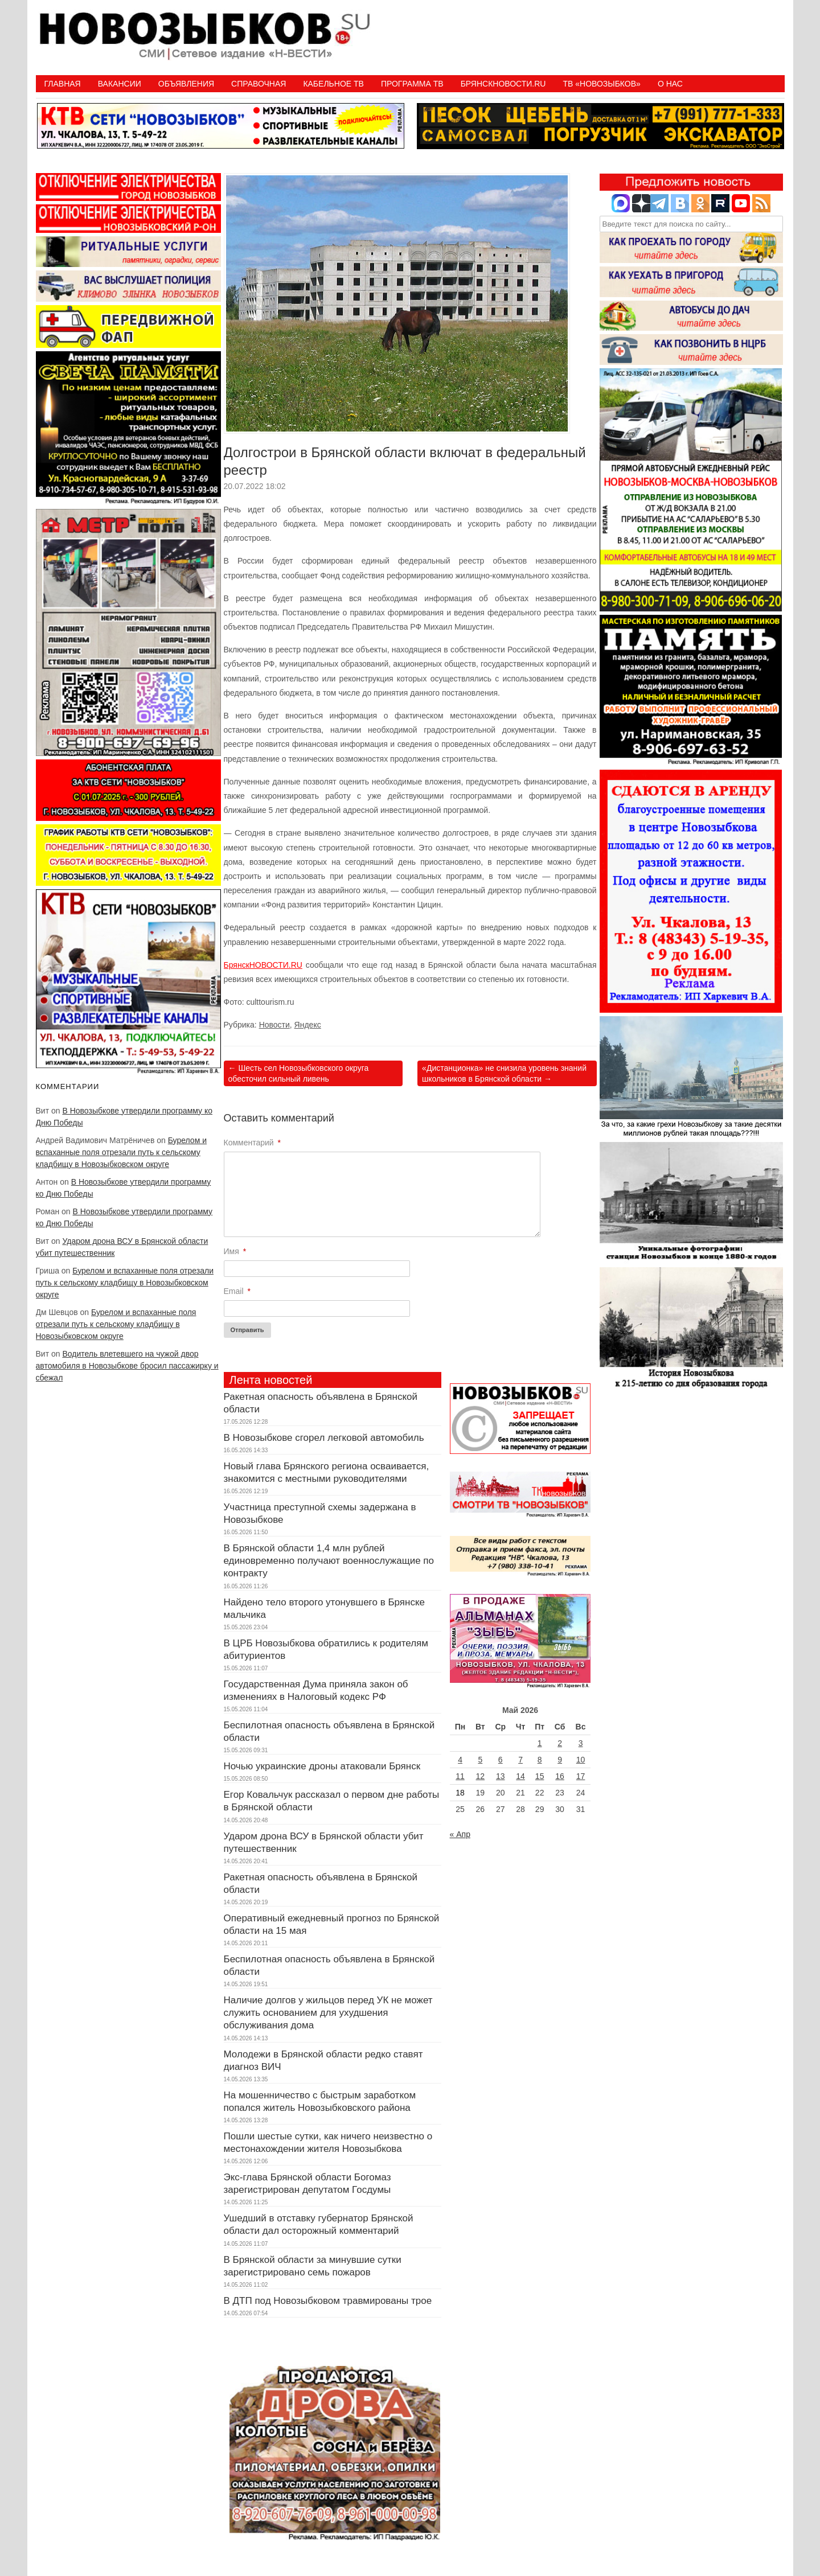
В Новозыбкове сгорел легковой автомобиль (324, 1437)
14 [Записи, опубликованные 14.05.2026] (520, 1776)
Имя (235, 1251)
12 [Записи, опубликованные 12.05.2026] (480, 1776)
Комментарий (252, 1142)
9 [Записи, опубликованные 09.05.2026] (559, 1759)
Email (237, 1291)
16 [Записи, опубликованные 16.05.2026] (559, 1776)
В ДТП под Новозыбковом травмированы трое (328, 2300)
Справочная (258, 83)
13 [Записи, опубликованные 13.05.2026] (500, 1776)
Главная (62, 83)
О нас (670, 83)
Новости (274, 1024)
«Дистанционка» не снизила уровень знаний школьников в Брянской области (504, 1073)
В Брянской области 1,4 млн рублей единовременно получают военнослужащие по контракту (329, 1561)
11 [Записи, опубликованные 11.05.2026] (460, 1776)
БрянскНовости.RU (503, 83)
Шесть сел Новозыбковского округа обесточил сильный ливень (298, 1073)
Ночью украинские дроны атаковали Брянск (322, 1766)
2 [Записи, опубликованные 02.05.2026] (559, 1743)
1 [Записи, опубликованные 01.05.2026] (540, 1743)
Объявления (186, 83)
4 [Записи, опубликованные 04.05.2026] (460, 1759)
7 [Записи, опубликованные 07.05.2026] (520, 1759)
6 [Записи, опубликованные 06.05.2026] (500, 1759)
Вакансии (119, 83)
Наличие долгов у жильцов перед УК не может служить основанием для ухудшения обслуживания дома (328, 2013)
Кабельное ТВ (333, 83)
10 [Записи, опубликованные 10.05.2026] (580, 1759)
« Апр (460, 1834)
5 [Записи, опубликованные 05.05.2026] (480, 1759)
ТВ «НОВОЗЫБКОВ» (601, 83)
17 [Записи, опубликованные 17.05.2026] (580, 1776)
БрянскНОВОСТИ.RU (263, 964)
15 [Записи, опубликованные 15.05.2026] (539, 1776)
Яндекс (307, 1024)
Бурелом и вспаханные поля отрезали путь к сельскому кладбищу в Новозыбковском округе (121, 1152)
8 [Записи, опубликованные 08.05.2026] (540, 1759)
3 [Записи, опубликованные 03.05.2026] (581, 1743)
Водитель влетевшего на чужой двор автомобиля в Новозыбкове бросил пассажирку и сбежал (127, 1365)
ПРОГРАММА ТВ (412, 83)
